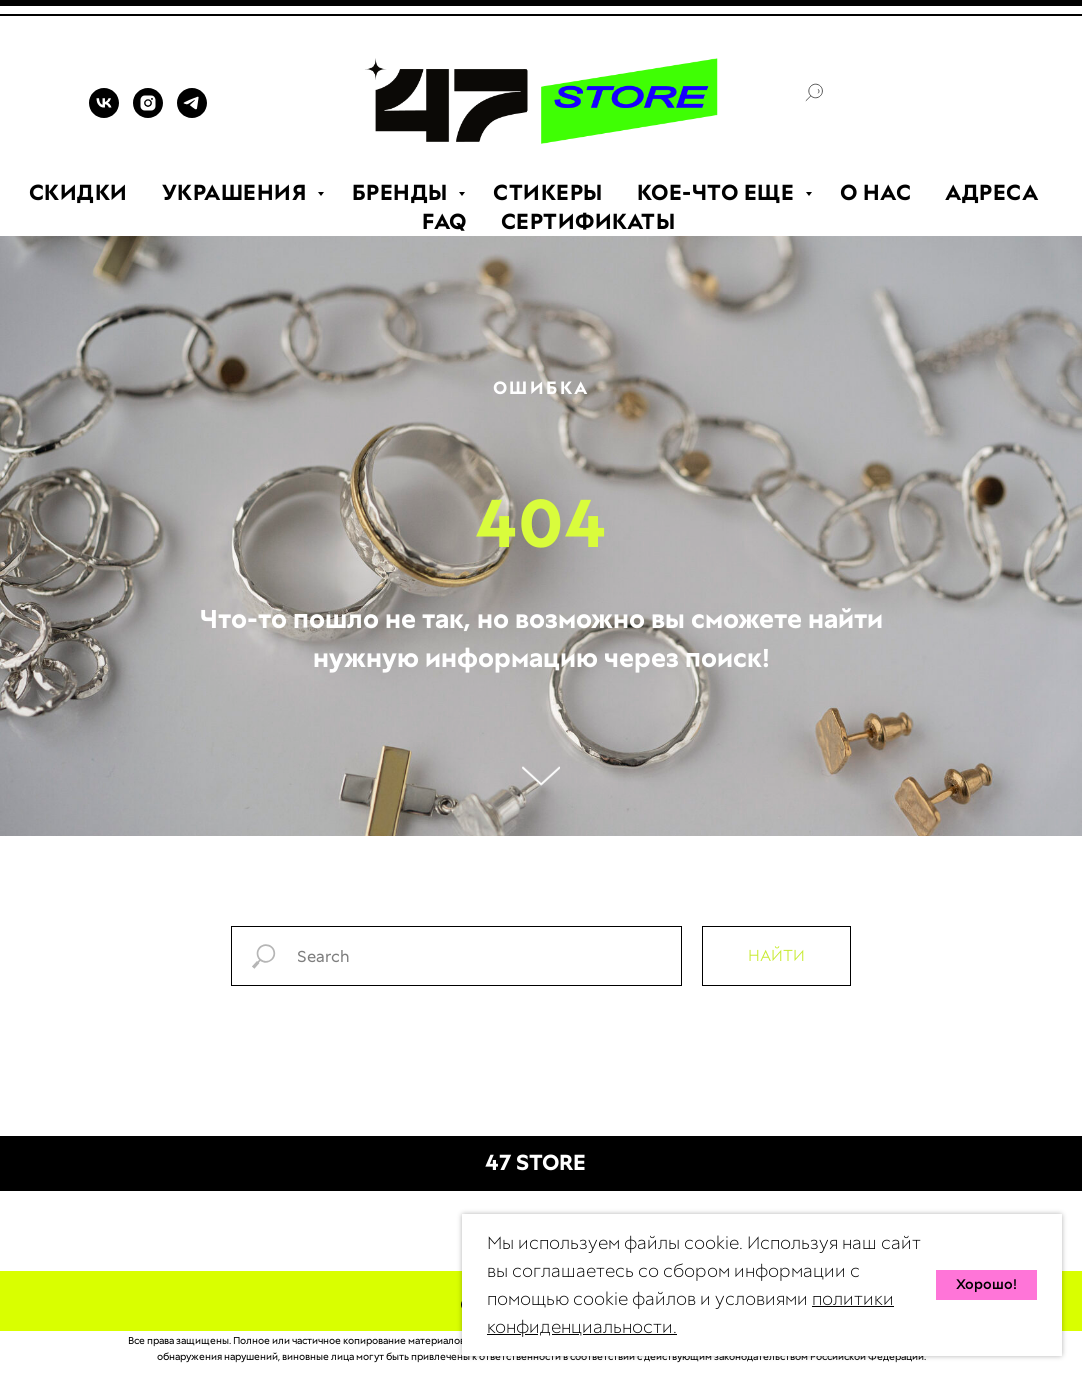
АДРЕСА (991, 192)
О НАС (876, 192)
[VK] (104, 112)
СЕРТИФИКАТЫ (588, 221)
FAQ (444, 221)
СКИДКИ (78, 192)
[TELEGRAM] (192, 112)
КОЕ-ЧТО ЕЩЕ (718, 192)
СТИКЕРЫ (548, 192)
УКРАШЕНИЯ (237, 192)
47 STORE (535, 1162)
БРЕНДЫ (403, 192)
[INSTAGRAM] (148, 112)
